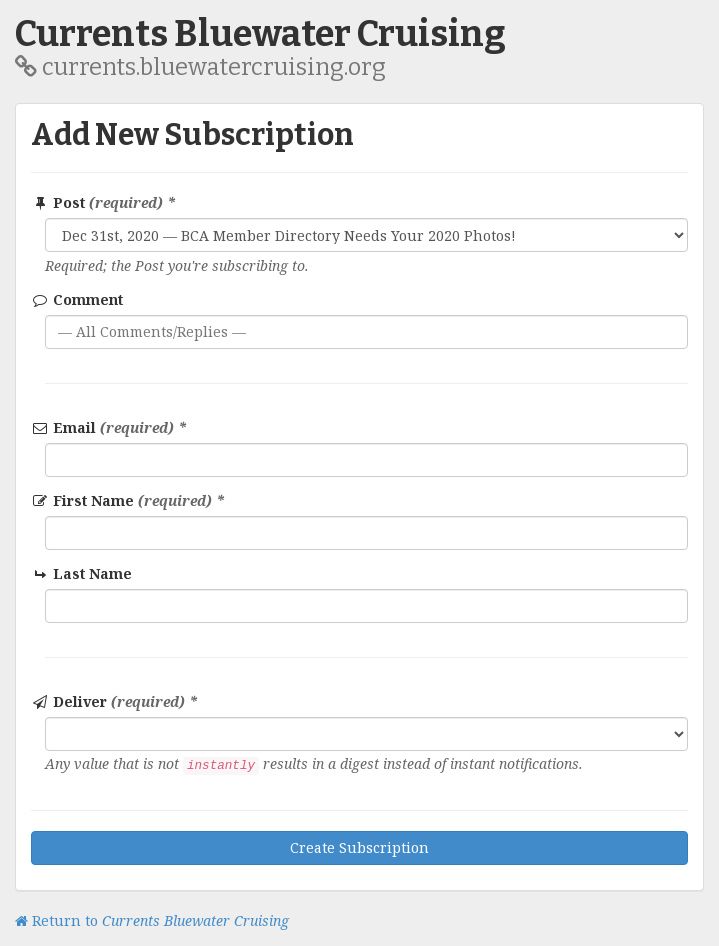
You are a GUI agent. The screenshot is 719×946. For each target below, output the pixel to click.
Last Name (82, 573)
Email (109, 427)
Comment (77, 299)
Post (103, 202)
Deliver (114, 701)
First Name (128, 500)
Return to (152, 920)
